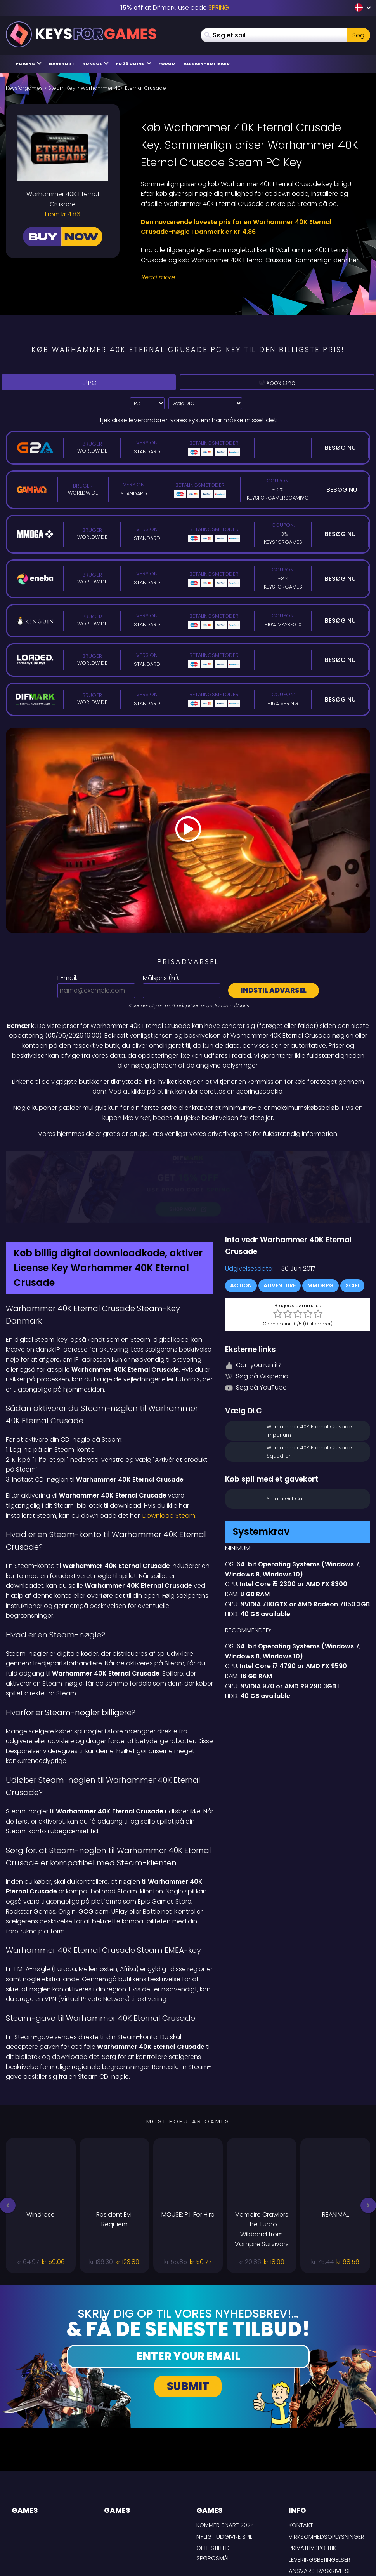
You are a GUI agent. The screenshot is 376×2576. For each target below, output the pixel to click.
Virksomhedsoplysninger (326, 2475)
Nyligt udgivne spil (224, 2475)
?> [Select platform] (147, 403)
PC (91, 382)
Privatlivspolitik (312, 2486)
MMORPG (320, 1224)
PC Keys (29, 63)
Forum (167, 64)
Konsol (95, 63)
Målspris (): (161, 978)
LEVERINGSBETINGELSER (319, 2498)
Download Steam (168, 1453)
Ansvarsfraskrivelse (320, 2509)
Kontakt (301, 2463)
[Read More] (250, 277)
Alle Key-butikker (207, 64)
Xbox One (279, 382)
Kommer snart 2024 (225, 2463)
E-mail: (67, 978)
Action (241, 1224)
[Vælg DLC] (205, 403)
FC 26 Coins (133, 63)
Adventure (279, 1224)
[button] (8, 2143)
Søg (358, 35)
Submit (188, 2324)
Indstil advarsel (274, 990)
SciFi (352, 1224)
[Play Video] (188, 830)
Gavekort (62, 64)
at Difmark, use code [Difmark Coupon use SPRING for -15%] (174, 7)
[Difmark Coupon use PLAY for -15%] (188, 1156)
